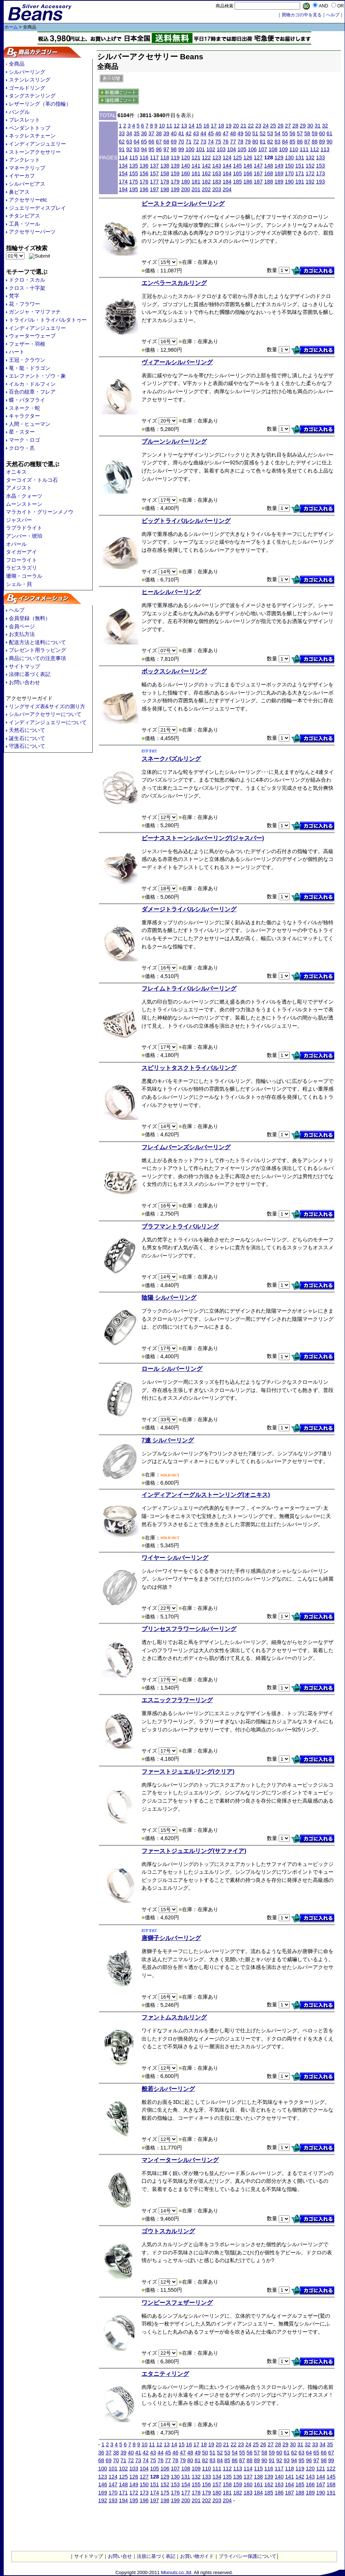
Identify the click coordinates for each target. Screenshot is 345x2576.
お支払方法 (22, 634)
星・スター (22, 432)
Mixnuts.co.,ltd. (176, 2572)
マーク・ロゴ (24, 440)
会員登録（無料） (29, 618)
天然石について (27, 730)
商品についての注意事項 (37, 658)
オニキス (16, 472)
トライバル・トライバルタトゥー (48, 320)
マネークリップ (27, 168)
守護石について (27, 746)
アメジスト (19, 488)
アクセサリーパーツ (32, 232)
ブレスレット (24, 120)
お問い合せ (120, 2556)
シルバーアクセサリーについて (45, 714)
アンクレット (24, 160)
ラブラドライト (24, 528)
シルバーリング (27, 72)
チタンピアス (24, 216)
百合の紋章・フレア (32, 392)
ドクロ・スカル (27, 280)
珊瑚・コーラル (24, 576)
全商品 (16, 64)
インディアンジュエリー (37, 144)
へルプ (332, 14)
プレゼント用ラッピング (37, 650)
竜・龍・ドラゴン (29, 368)
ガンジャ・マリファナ (35, 312)
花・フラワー (24, 304)
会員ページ (22, 626)
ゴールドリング (27, 88)
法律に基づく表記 (29, 674)
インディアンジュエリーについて (48, 722)
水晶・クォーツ (24, 496)
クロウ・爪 (22, 448)
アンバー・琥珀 (24, 536)
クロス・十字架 (27, 288)
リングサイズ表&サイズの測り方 (47, 706)
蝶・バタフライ (27, 400)
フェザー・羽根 (27, 344)
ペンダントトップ (29, 128)
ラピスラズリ (21, 568)
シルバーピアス (27, 184)
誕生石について (27, 738)
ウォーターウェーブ (32, 336)
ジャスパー (19, 520)
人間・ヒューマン (29, 424)
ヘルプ (16, 610)
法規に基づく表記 (156, 2556)
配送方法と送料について (37, 642)
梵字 (14, 296)
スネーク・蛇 (24, 408)
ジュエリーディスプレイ (37, 208)
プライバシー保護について (247, 2556)
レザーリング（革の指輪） (40, 104)
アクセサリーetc (28, 200)
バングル (19, 112)
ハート (16, 352)
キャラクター (24, 416)
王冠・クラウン (27, 360)
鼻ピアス (19, 192)
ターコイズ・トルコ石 (32, 480)
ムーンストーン (24, 504)
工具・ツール (24, 224)
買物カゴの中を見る (302, 14)
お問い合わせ (24, 682)
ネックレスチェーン (32, 136)
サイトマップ (24, 666)
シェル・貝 (19, 584)
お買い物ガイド (197, 2556)
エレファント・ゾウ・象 (37, 376)
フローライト (21, 560)
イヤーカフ (22, 176)
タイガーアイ (21, 552)
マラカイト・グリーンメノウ (39, 512)
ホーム (11, 27)
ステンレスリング (29, 80)
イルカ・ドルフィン (32, 384)
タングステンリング (32, 96)
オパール (16, 544)
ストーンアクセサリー (35, 152)
